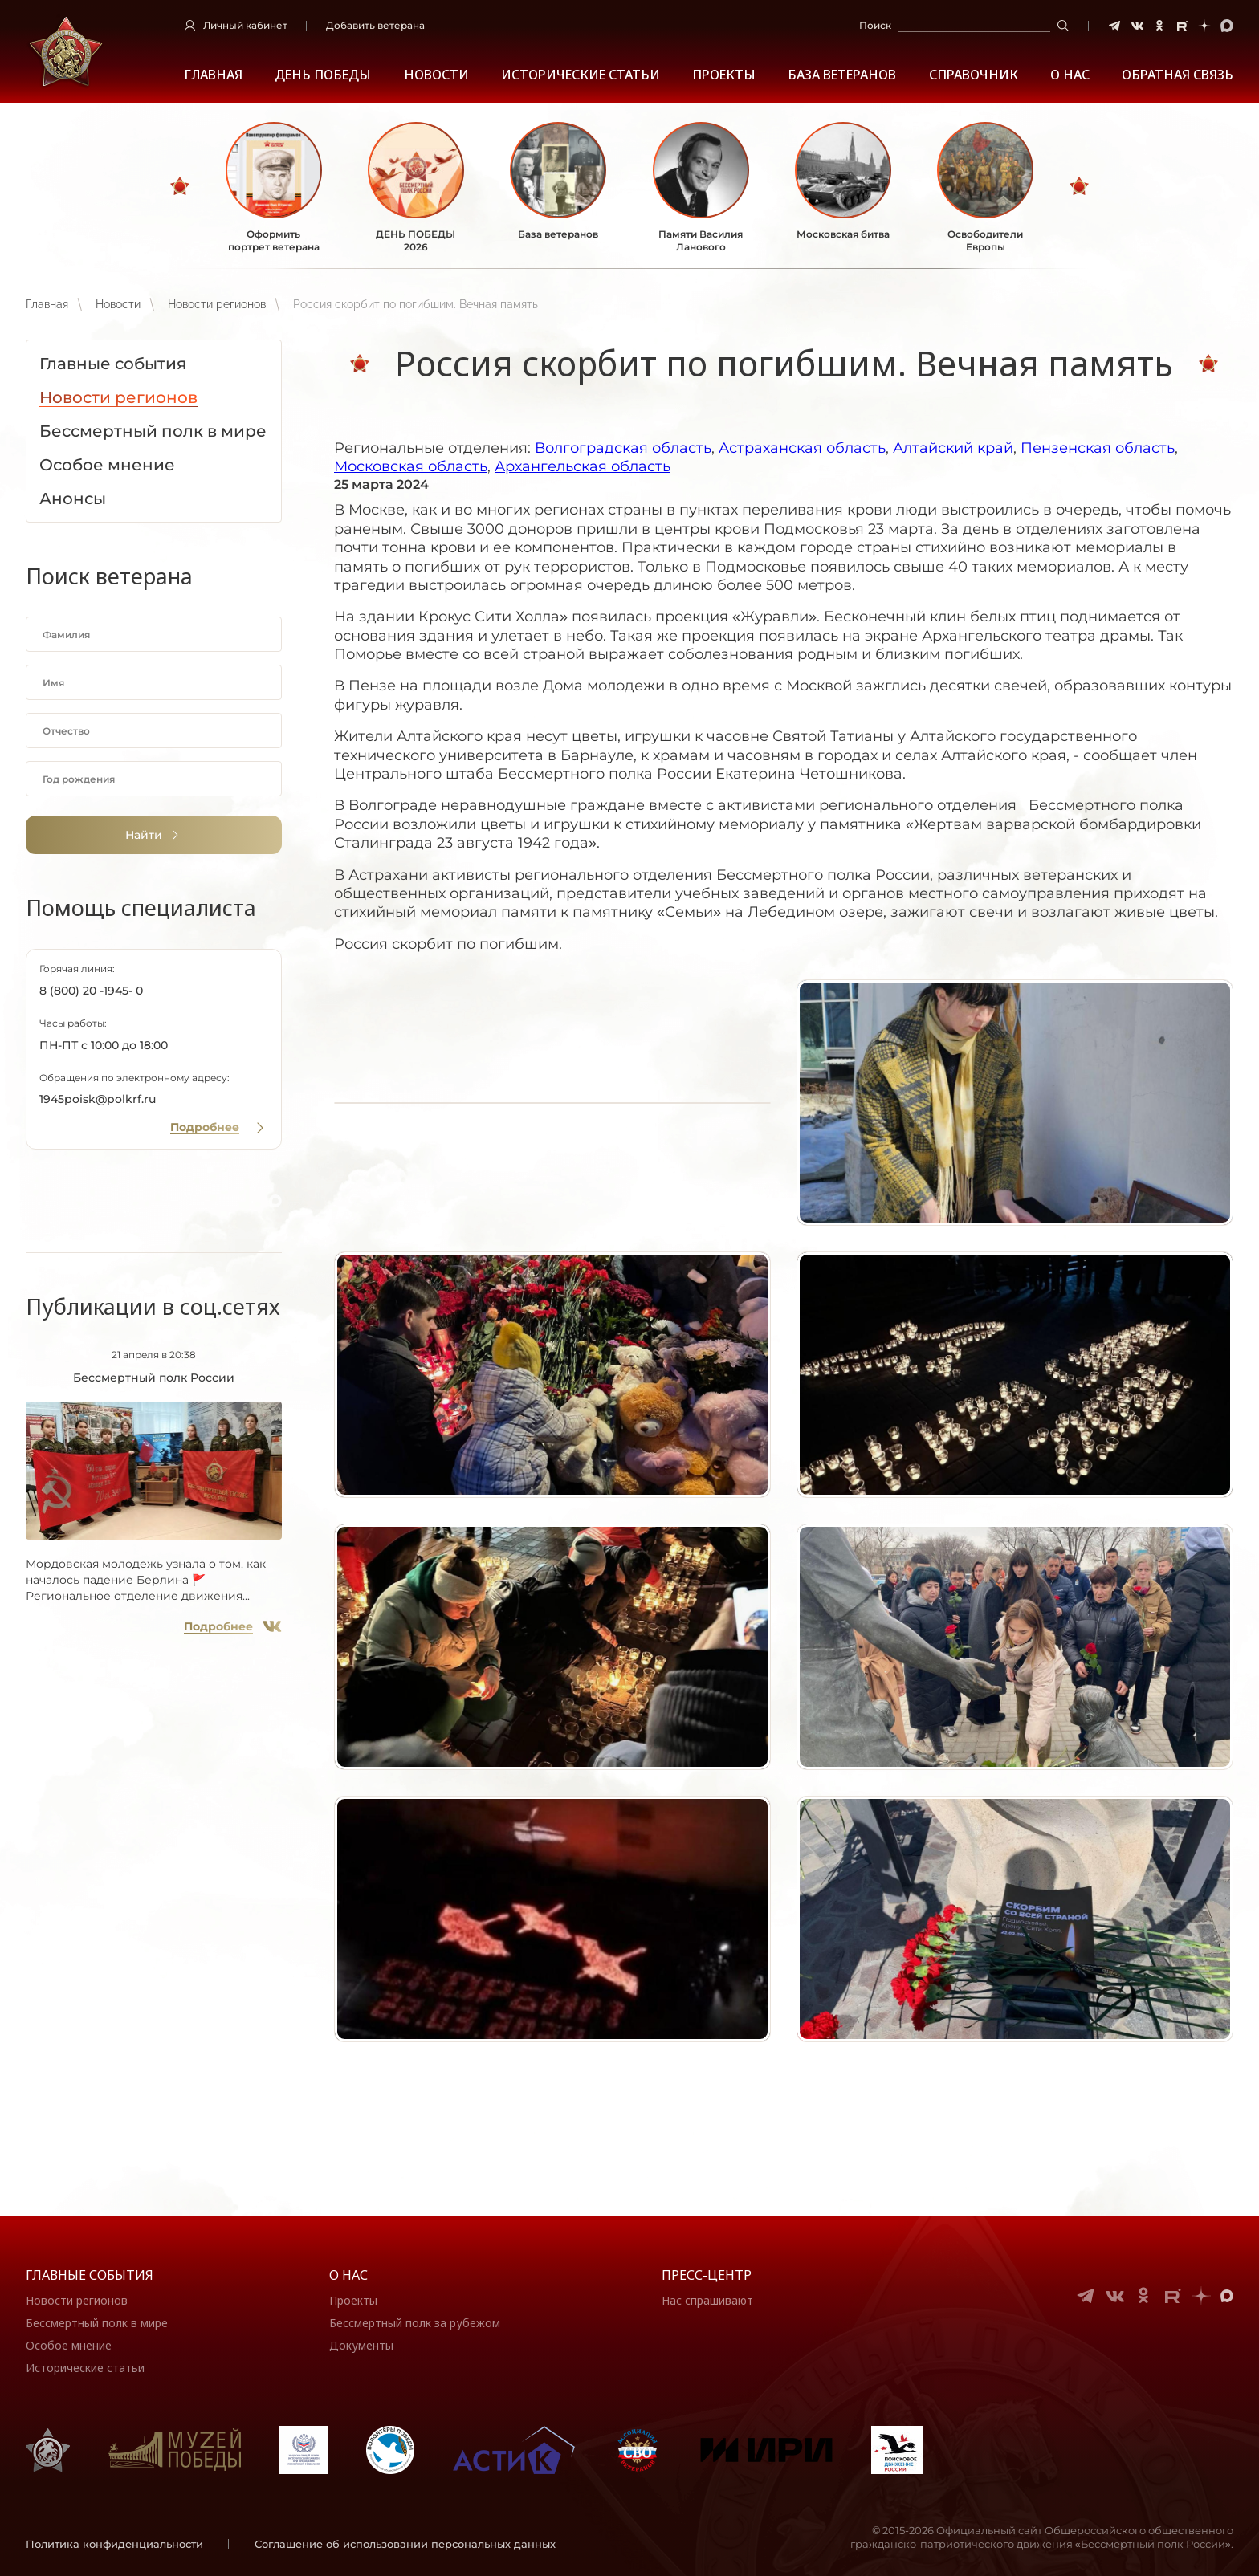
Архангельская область (582, 466)
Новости (436, 75)
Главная (213, 75)
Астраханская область (802, 448)
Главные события (89, 2275)
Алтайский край (953, 448)
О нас (348, 2275)
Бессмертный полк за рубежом (414, 2322)
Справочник (973, 75)
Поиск (875, 25)
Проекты (724, 75)
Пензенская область (1098, 448)
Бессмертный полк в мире (97, 2322)
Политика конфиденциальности (114, 2543)
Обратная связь (1177, 75)
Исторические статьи (580, 75)
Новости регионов (217, 304)
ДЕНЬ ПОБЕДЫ (323, 75)
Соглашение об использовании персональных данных (405, 2543)
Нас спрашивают (707, 2300)
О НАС (1070, 75)
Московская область (410, 466)
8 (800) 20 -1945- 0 (91, 990)
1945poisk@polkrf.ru (97, 1099)
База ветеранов (842, 75)
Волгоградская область (623, 448)
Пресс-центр (707, 2275)
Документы (361, 2345)
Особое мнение (69, 2345)
